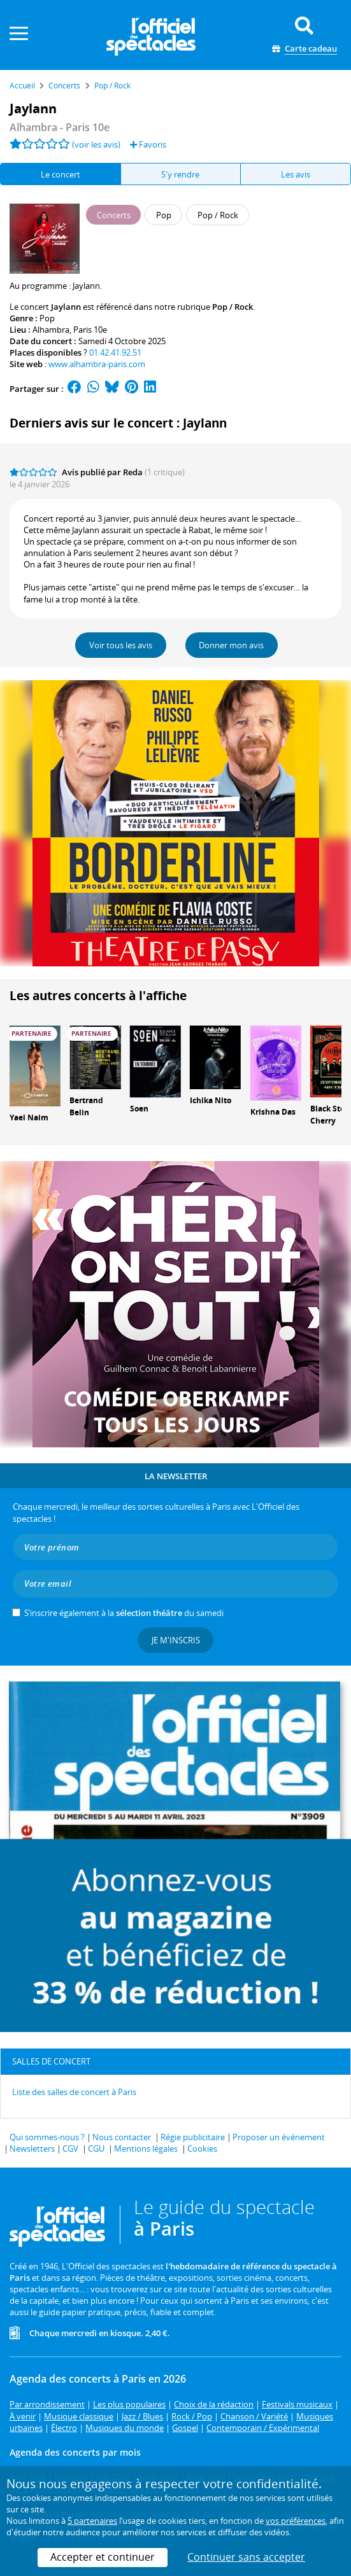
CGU (96, 2148)
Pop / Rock (232, 306)
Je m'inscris (176, 1640)
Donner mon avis (231, 645)
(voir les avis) (96, 144)
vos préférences (296, 2520)
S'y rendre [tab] (180, 174)
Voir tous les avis (120, 645)
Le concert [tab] (60, 174)
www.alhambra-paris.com (96, 364)
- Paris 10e (60, 127)
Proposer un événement (279, 2137)
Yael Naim (29, 1117)
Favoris (148, 144)
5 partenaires (92, 2520)
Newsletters (32, 2148)
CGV (70, 2148)
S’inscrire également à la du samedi (124, 1613)
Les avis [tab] (295, 174)
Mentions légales (146, 2148)
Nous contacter (121, 2137)
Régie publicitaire (193, 2137)
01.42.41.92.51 (115, 352)
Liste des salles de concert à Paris (74, 2092)
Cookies (202, 2148)
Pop (47, 318)
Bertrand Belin (86, 1106)
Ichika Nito (210, 1100)
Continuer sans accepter (246, 2557)
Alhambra (50, 329)
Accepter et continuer (102, 2557)
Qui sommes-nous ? (47, 2137)
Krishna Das (273, 1111)
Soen (139, 1108)
